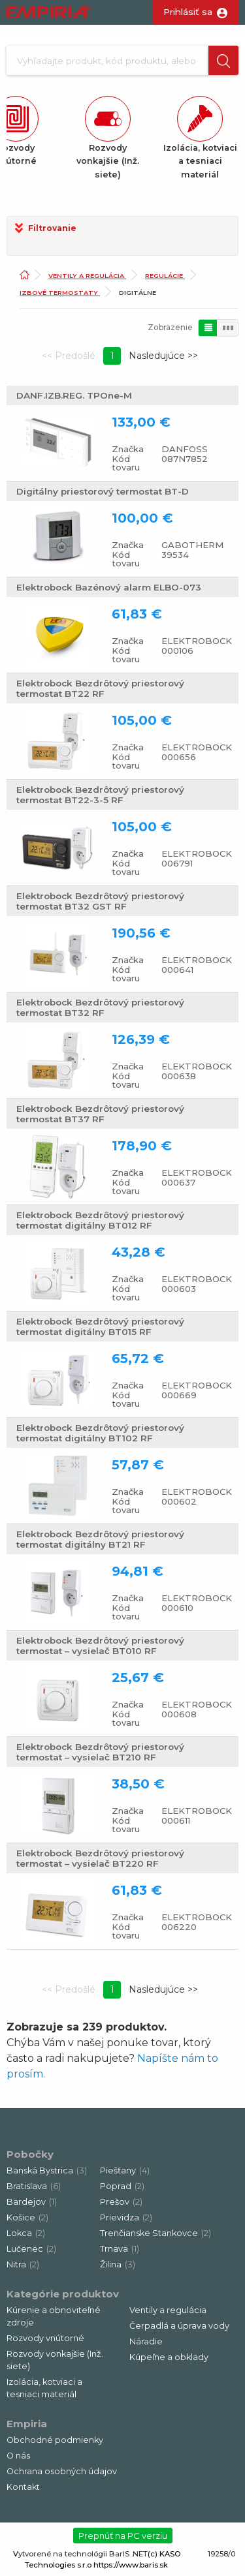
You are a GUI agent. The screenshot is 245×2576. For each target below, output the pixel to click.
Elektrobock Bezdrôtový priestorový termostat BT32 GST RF (100, 901)
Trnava (119, 2249)
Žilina (117, 2264)
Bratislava (34, 2186)
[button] (223, 60)
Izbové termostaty (60, 292)
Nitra (23, 2264)
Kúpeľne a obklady (168, 2357)
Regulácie (165, 275)
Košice (27, 2217)
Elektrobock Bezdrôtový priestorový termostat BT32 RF (100, 1007)
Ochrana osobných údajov (62, 2471)
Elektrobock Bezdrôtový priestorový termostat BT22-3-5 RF (100, 794)
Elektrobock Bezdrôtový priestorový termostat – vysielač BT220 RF (100, 1858)
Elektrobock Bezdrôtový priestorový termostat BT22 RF (100, 688)
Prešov (121, 2202)
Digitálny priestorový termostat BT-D (102, 491)
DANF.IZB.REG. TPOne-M (74, 395)
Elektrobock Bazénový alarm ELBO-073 (108, 587)
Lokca (26, 2233)
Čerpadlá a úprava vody (179, 2326)
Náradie (146, 2341)
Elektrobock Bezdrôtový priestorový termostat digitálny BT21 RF (100, 1539)
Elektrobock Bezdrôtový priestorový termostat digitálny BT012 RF (100, 1220)
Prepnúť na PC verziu (122, 2535)
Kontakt (23, 2487)
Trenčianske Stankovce (155, 2233)
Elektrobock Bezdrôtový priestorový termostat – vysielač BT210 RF (100, 1751)
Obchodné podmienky (55, 2440)
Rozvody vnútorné (45, 2338)
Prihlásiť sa (187, 12)
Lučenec (31, 2249)
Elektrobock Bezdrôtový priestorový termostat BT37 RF (100, 1113)
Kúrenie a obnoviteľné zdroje (54, 2316)
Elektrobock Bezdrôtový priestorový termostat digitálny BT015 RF (100, 1326)
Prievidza (126, 2217)
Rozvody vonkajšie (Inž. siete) (55, 2360)
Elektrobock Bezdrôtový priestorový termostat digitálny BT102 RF (100, 1432)
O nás (18, 2456)
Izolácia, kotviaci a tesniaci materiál (44, 2388)
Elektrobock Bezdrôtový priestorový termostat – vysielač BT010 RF (100, 1645)
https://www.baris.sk (130, 2564)
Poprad (122, 2186)
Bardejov (32, 2202)
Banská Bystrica (47, 2170)
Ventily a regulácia (87, 275)
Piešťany (125, 2170)
